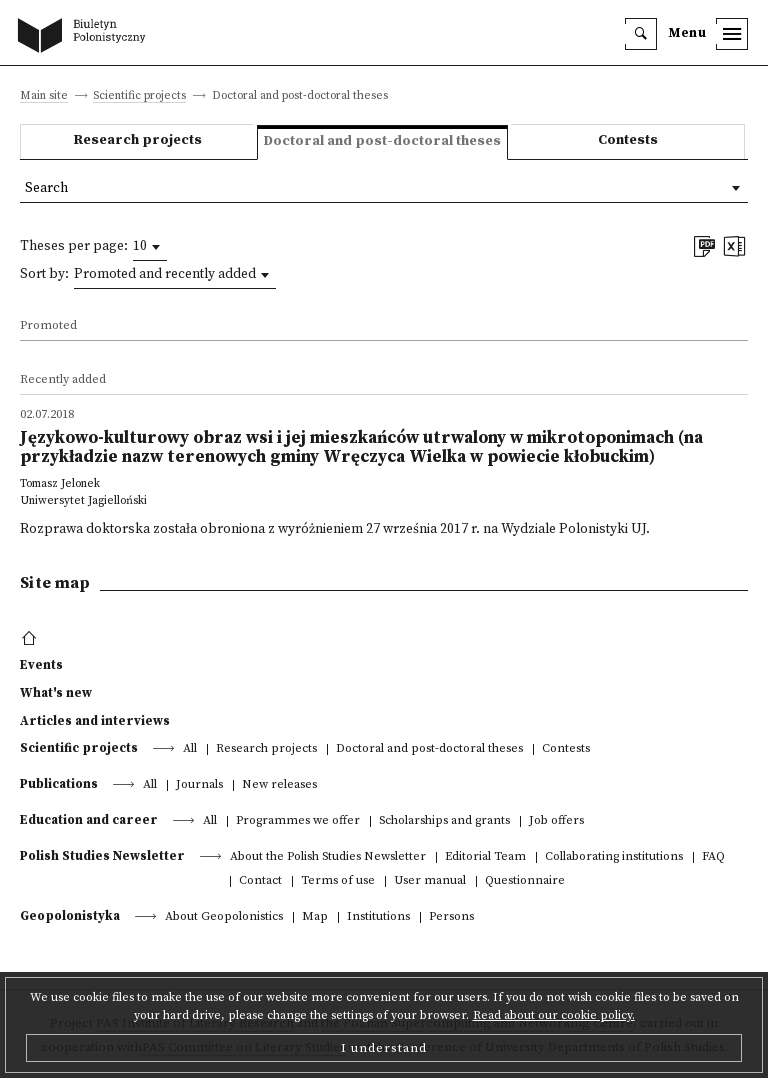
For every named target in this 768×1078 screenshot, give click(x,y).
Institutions (378, 917)
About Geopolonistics (224, 917)
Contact (260, 881)
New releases (279, 785)
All (190, 749)
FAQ (713, 857)
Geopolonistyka (70, 916)
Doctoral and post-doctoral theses (429, 749)
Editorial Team (485, 857)
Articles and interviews (95, 721)
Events (41, 665)
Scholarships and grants (444, 821)
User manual (430, 881)
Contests (628, 140)
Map (315, 917)
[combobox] (150, 247)
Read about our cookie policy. (554, 1015)
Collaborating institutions (614, 857)
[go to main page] (86, 37)
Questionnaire (525, 881)
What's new (56, 693)
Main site (44, 96)
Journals (199, 785)
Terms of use (338, 881)
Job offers (556, 821)
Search (46, 188)
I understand (384, 1048)
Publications (59, 784)
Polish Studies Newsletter (102, 856)
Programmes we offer (298, 821)
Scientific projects (139, 96)
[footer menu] (31, 639)
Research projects (138, 140)
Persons (451, 917)
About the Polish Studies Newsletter (328, 857)
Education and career (89, 820)
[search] (641, 34)
